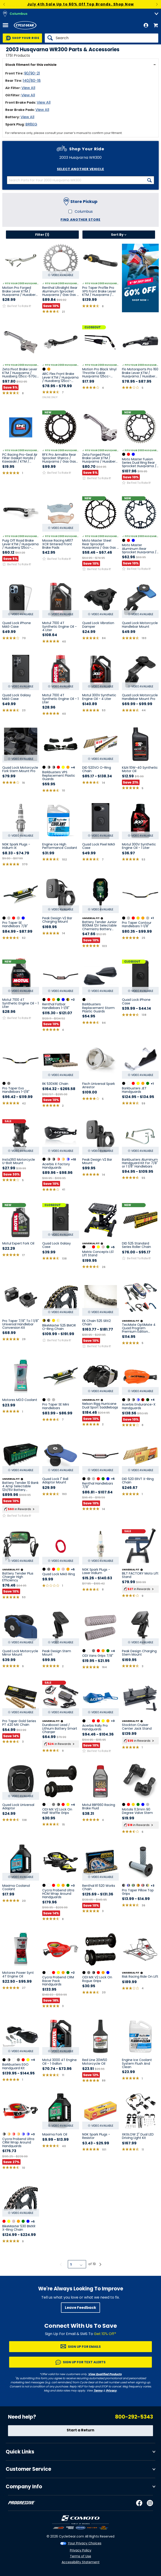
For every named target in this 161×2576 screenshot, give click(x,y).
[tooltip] (102, 918)
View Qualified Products (105, 2374)
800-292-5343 (134, 2416)
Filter (42, 234)
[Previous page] (61, 2264)
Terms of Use (80, 2556)
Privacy (111, 2390)
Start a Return (80, 2430)
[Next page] (100, 2264)
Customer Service (28, 2469)
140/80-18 (32, 80)
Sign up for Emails (84, 2346)
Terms (98, 2390)
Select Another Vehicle (80, 169)
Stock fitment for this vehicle (31, 64)
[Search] (101, 38)
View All (28, 87)
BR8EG (31, 124)
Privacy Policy (80, 2550)
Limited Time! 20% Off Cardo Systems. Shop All (80, 4)
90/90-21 (32, 73)
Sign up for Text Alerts (84, 2362)
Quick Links (20, 2451)
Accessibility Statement (81, 2562)
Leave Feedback (80, 2307)
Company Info (24, 2486)
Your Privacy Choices (84, 2543)
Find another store (80, 219)
